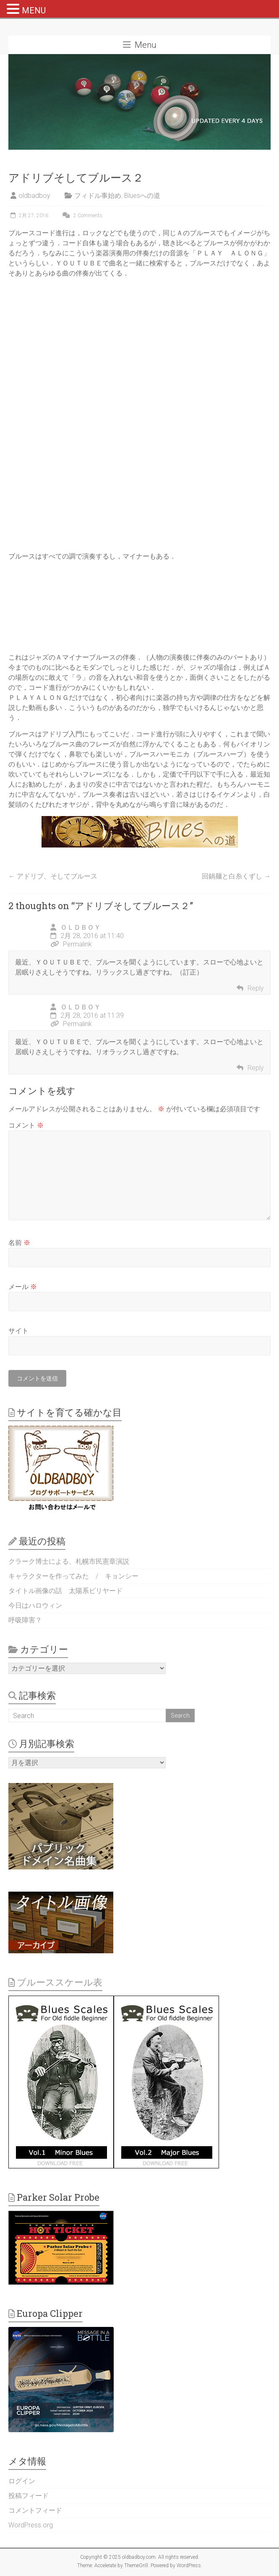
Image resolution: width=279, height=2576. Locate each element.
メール (22, 1287)
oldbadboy (34, 196)
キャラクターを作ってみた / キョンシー (73, 1576)
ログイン (21, 2481)
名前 (19, 1243)
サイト (18, 1331)
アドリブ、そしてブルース (52, 876)
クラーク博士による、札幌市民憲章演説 (68, 1561)
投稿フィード (28, 2496)
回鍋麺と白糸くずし (236, 876)
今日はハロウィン (35, 1605)
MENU (34, 10)
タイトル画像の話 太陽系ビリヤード (65, 1591)
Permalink (71, 944)
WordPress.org (30, 2525)
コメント (26, 1125)
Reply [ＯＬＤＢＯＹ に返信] (256, 988)
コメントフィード (35, 2510)
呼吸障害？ (25, 1620)
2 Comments (81, 215)
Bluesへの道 (142, 196)
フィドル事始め (97, 196)
